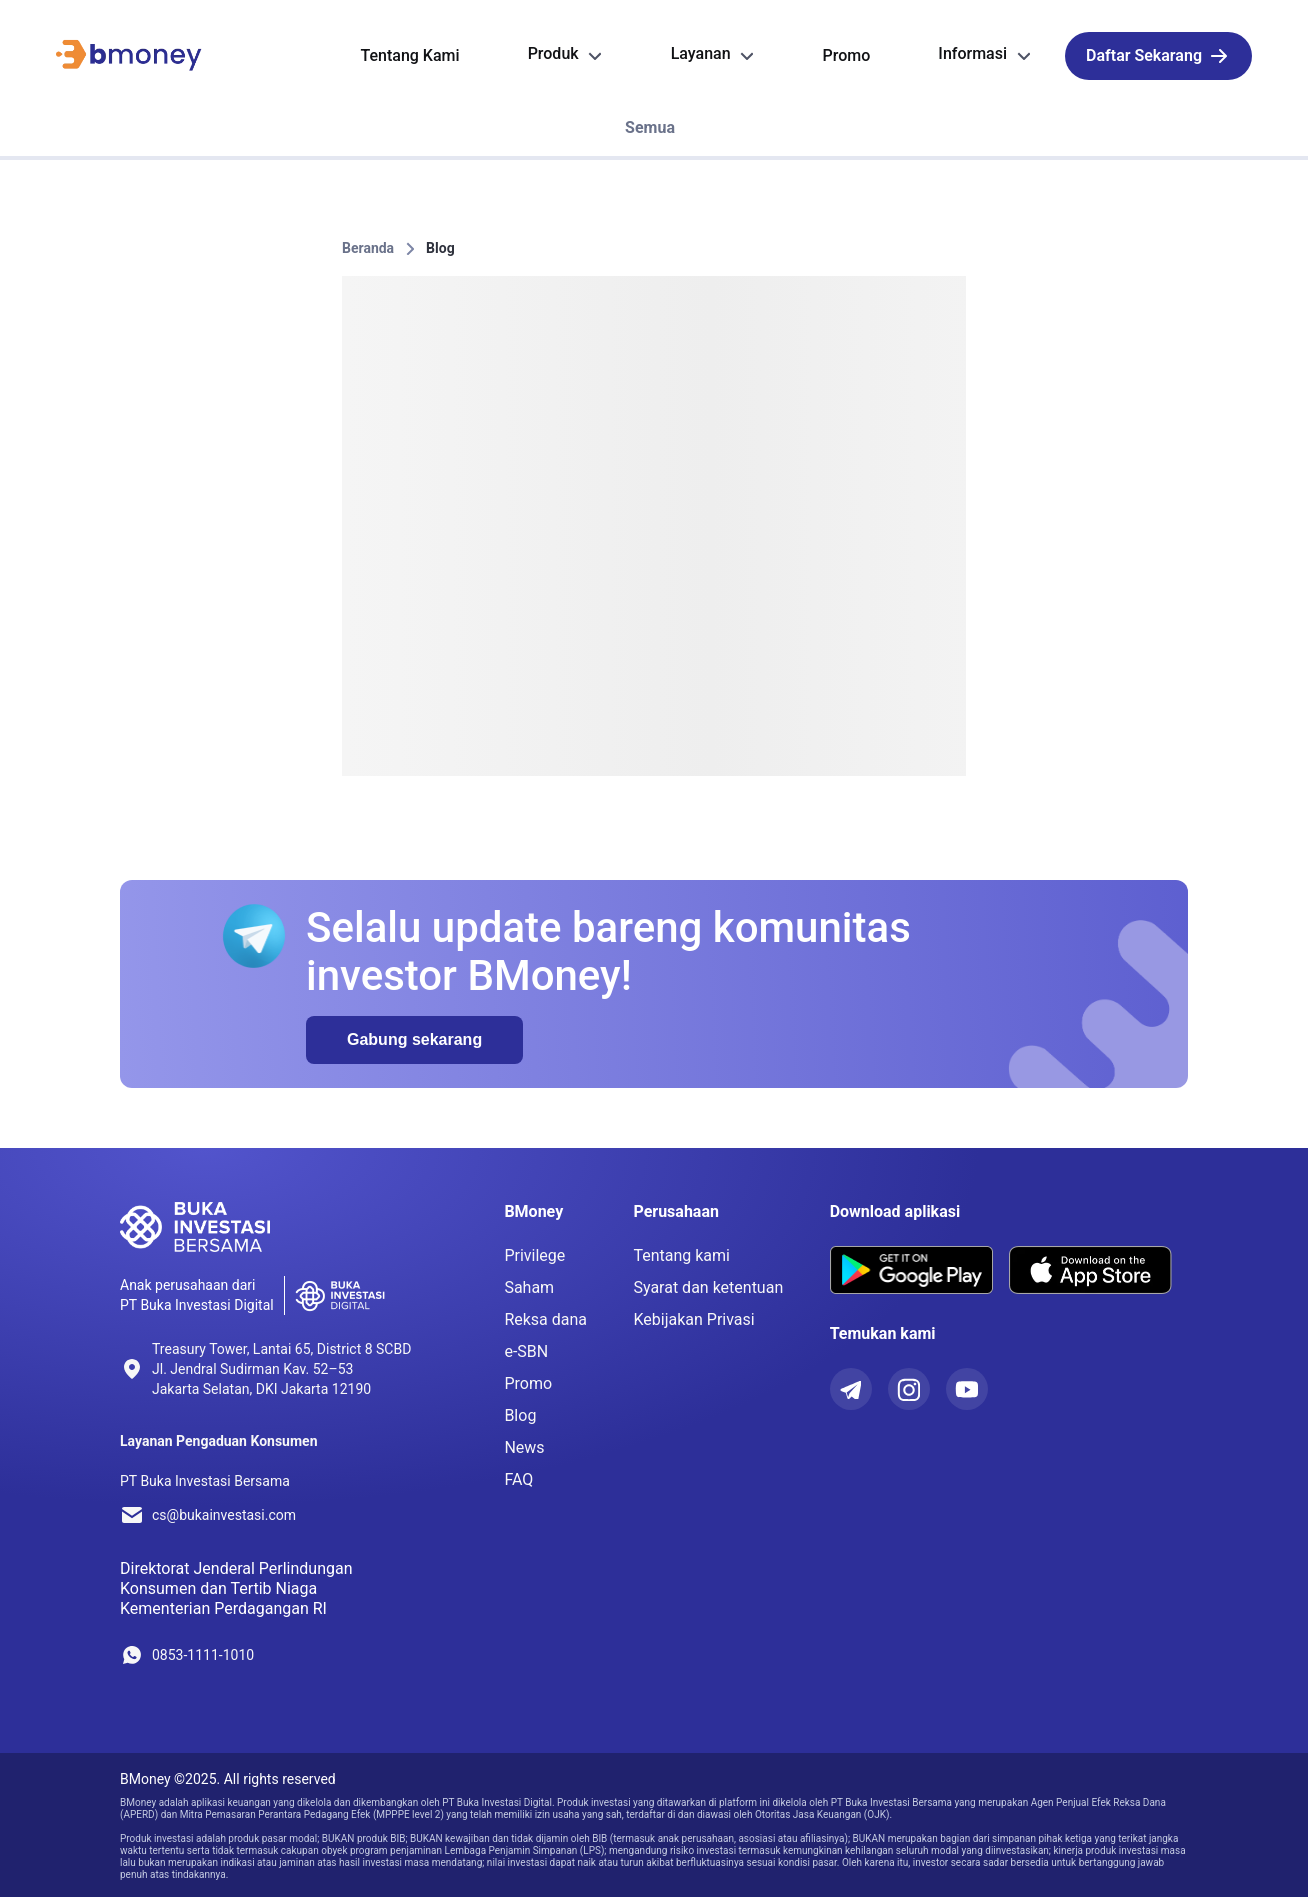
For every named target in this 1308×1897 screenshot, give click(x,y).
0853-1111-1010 (203, 1655)
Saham (529, 1287)
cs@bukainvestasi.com (224, 1515)
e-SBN (526, 1351)
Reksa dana (545, 1319)
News (524, 1447)
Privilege (534, 1255)
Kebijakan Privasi (693, 1319)
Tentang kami (681, 1255)
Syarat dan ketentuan (708, 1287)
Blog (440, 248)
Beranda (368, 248)
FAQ (518, 1479)
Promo (528, 1383)
